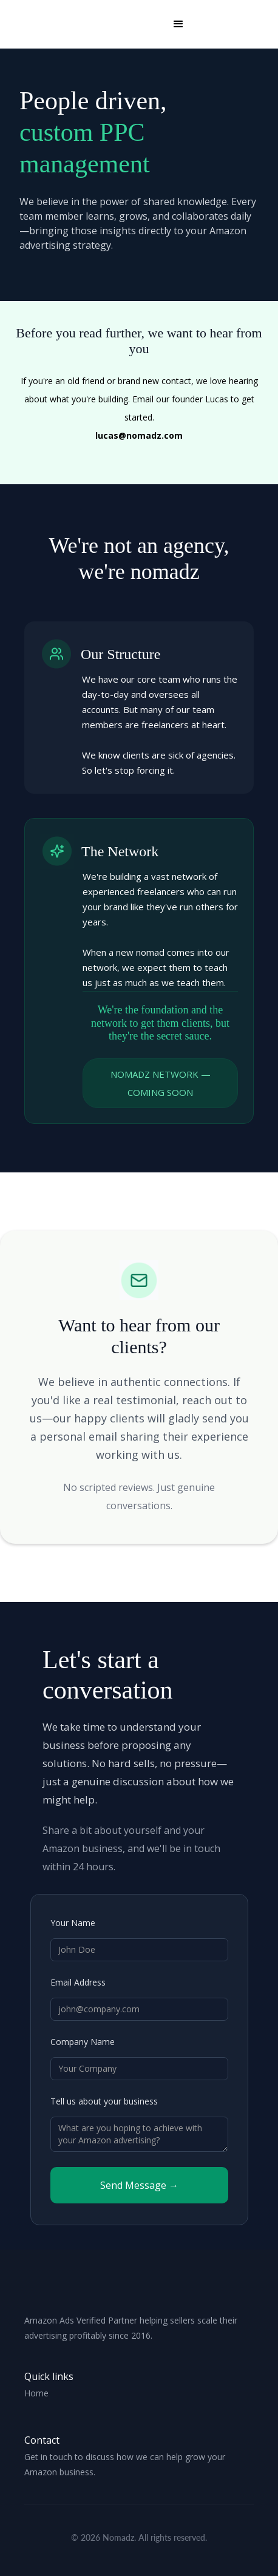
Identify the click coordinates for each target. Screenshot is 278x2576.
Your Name (72, 1923)
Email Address (78, 1982)
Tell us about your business (104, 2101)
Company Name (82, 2041)
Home (36, 2393)
